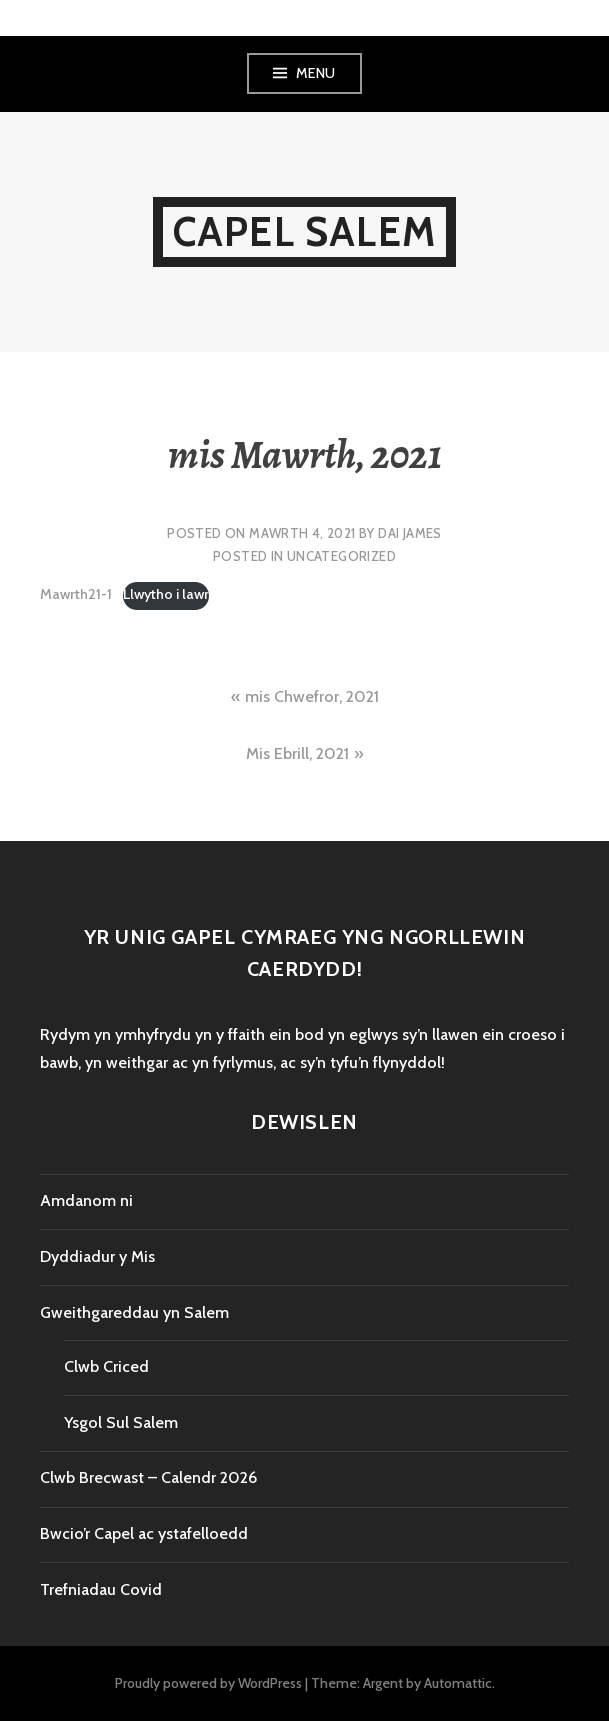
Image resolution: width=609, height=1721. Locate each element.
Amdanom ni (86, 1200)
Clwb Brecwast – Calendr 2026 (148, 1477)
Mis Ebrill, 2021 (297, 753)
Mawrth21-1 (76, 594)
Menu (316, 73)
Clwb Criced (106, 1366)
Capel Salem (304, 231)
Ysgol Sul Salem (121, 1422)
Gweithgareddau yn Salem (134, 1312)
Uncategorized (341, 556)
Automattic (458, 1683)
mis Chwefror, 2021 (312, 696)
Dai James (410, 533)
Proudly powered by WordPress (208, 1683)
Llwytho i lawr (166, 594)
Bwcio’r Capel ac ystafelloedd (144, 1533)
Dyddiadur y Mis (97, 1256)
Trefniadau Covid (101, 1589)
